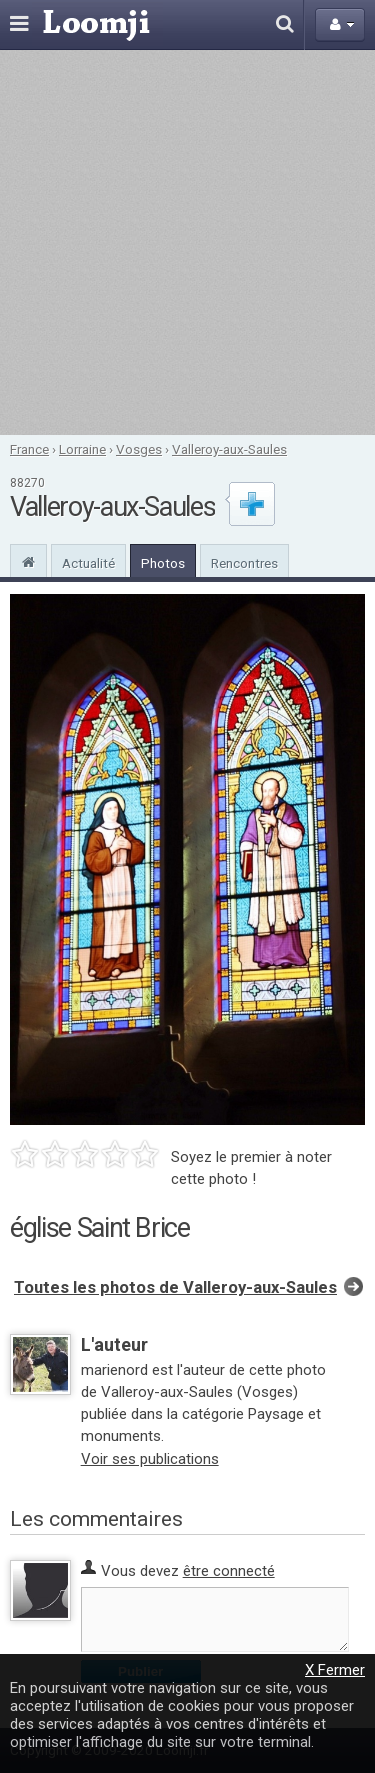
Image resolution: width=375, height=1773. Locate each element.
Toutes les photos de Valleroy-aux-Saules (175, 1287)
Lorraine (82, 449)
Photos (163, 563)
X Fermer (335, 1670)
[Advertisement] (187, 242)
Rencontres (244, 563)
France (29, 449)
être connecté (229, 1571)
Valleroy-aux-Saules (229, 449)
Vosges (139, 449)
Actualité (88, 563)
